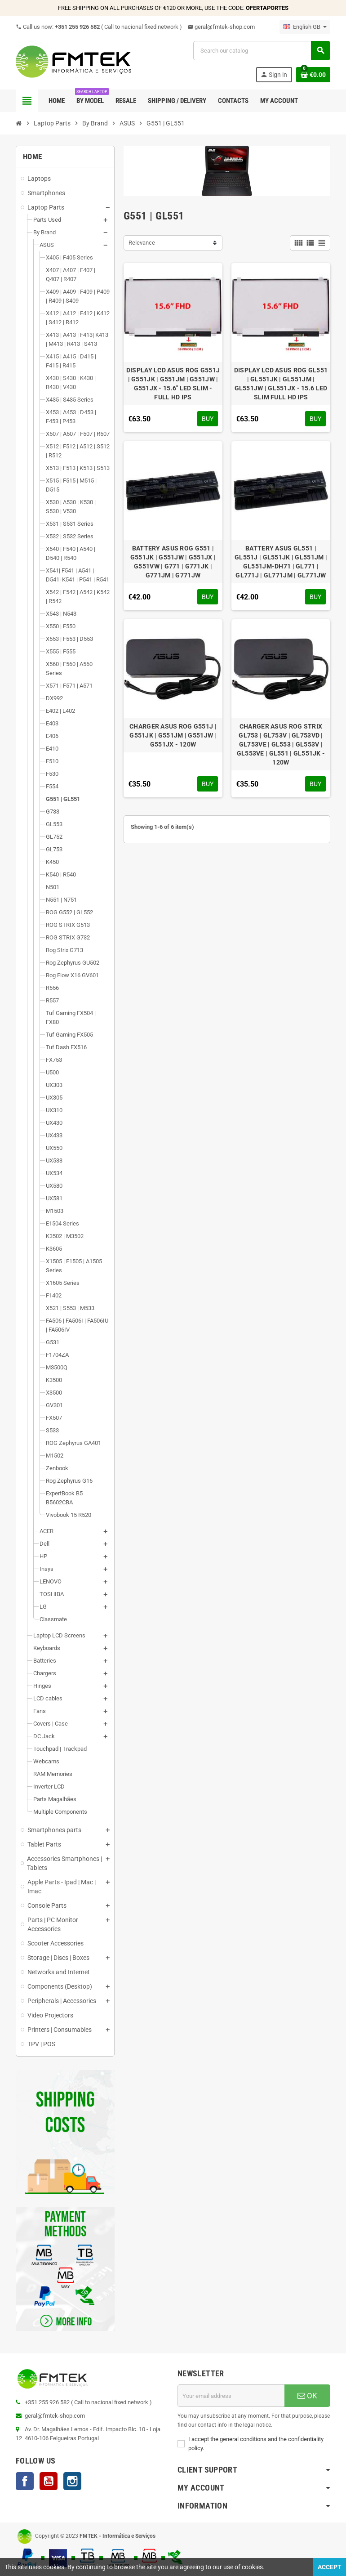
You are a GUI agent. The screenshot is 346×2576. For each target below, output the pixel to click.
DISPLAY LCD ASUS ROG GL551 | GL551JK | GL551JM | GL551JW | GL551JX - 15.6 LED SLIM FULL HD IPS (281, 384)
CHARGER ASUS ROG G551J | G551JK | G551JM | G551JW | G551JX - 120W (173, 735)
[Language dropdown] (304, 27)
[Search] (261, 50)
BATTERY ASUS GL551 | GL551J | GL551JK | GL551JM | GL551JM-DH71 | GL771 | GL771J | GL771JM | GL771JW (281, 562)
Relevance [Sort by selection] (142, 242)
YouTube (49, 2481)
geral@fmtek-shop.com (221, 26)
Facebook (25, 2481)
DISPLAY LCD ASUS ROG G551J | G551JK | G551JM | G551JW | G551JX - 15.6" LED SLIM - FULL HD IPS (173, 384)
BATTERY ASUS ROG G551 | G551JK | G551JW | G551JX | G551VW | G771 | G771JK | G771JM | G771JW (173, 562)
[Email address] (230, 2395)
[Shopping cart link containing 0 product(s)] (313, 74)
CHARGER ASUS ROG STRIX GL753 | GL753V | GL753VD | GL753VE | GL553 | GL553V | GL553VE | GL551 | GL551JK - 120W (281, 744)
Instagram (72, 2481)
